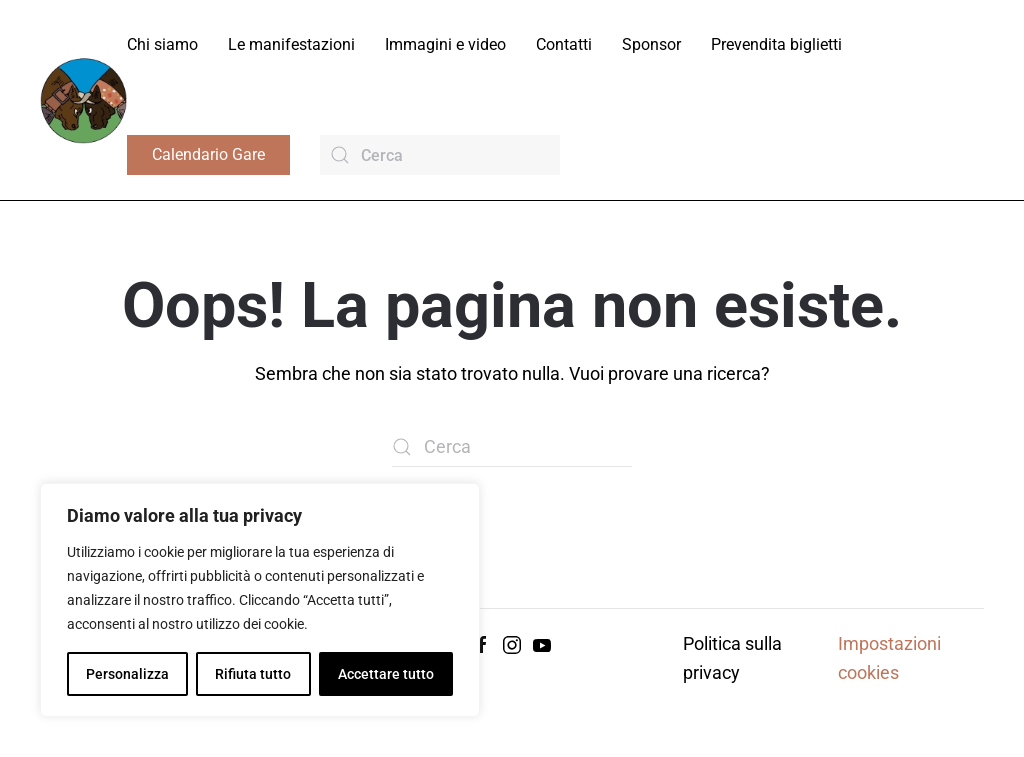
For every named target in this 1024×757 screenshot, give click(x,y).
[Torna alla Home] (83, 99)
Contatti (564, 44)
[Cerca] (440, 155)
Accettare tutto (386, 674)
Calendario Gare (208, 154)
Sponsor (651, 44)
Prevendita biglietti (776, 44)
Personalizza (127, 674)
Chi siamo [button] (162, 44)
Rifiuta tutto (253, 674)
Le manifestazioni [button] (291, 44)
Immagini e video (445, 44)
